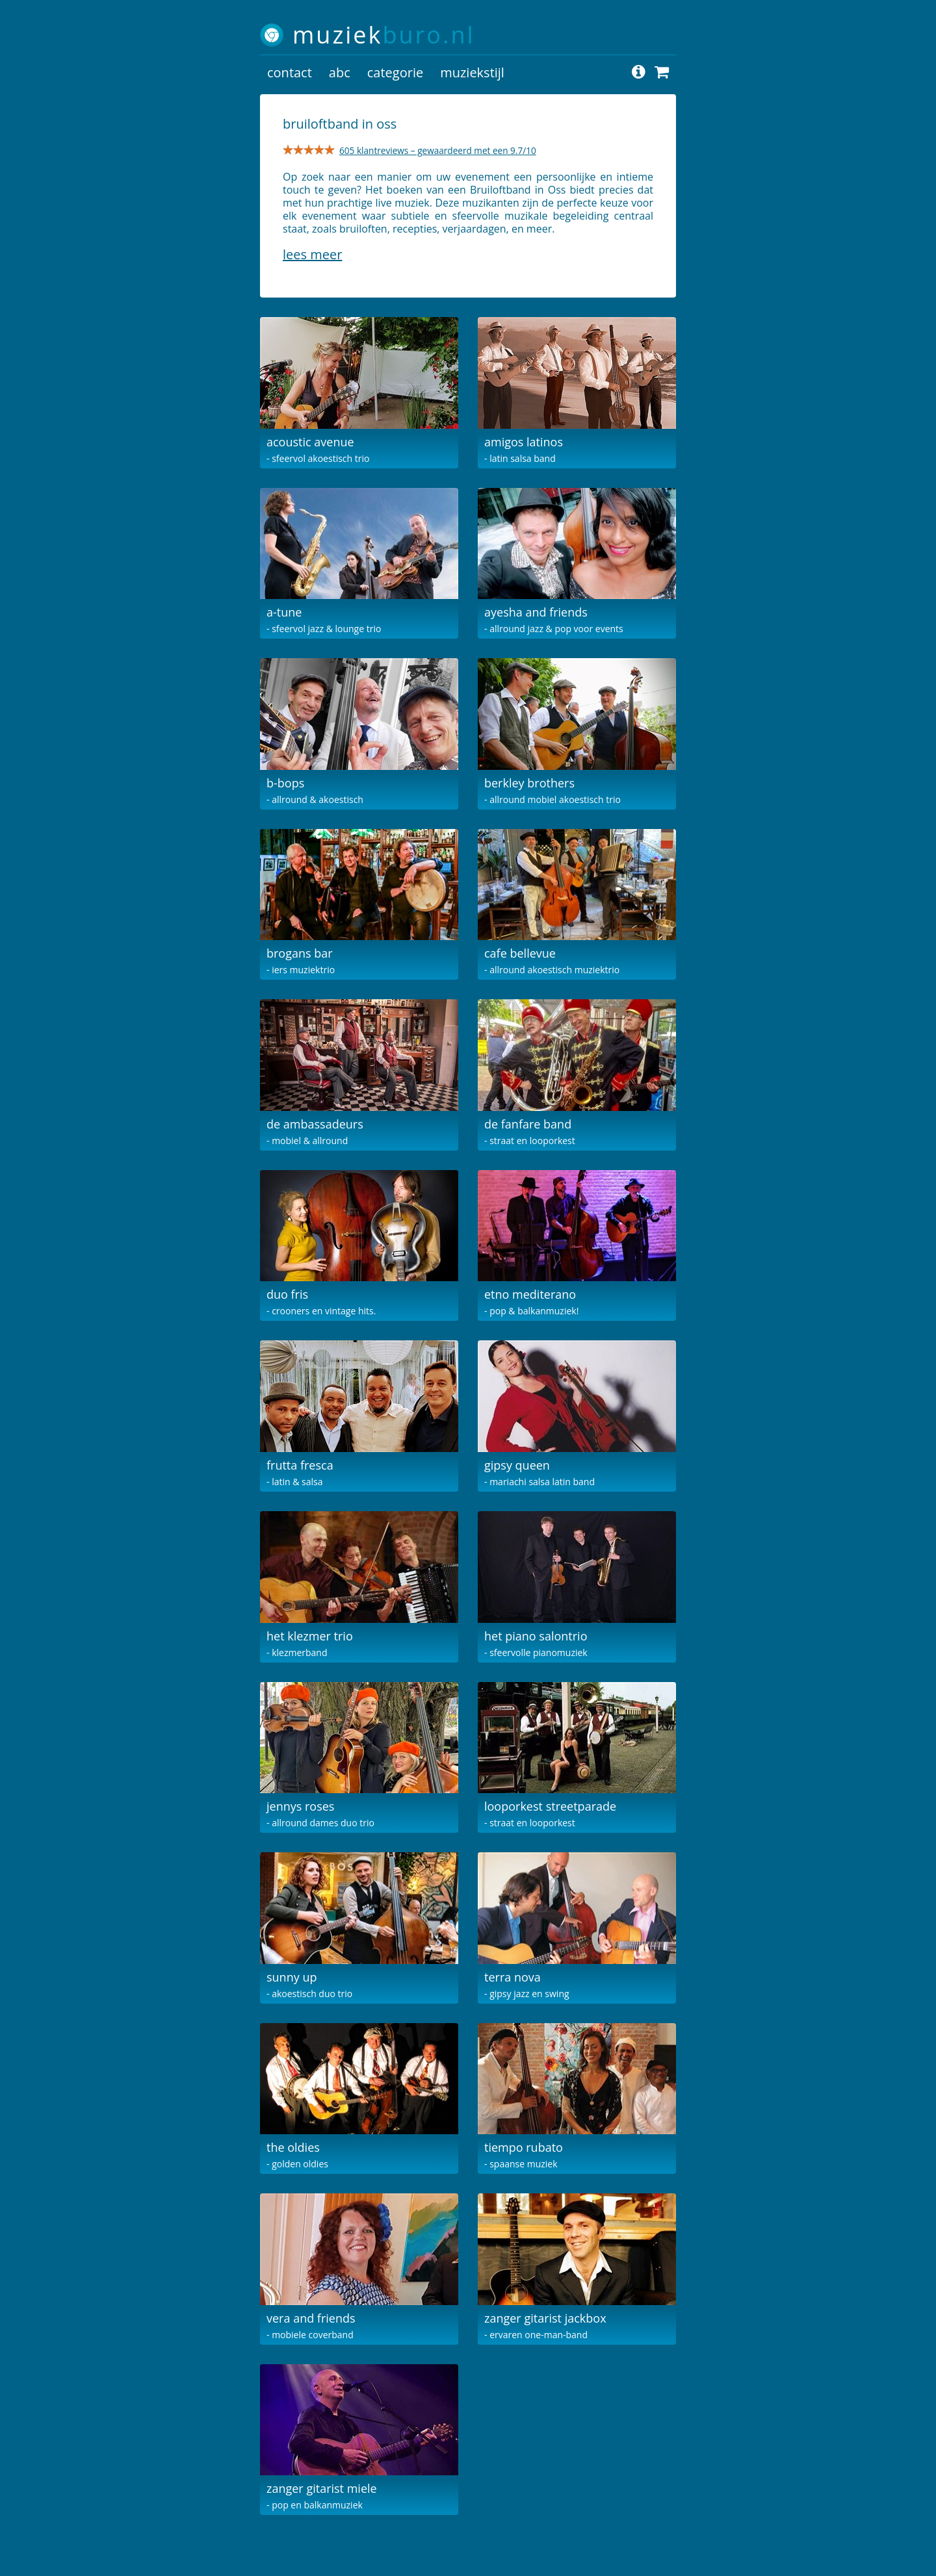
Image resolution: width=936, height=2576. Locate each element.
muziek (383, 35)
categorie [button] (395, 72)
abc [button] (339, 72)
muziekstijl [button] (472, 72)
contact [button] (289, 72)
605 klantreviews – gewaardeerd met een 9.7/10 (437, 150)
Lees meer (312, 254)
